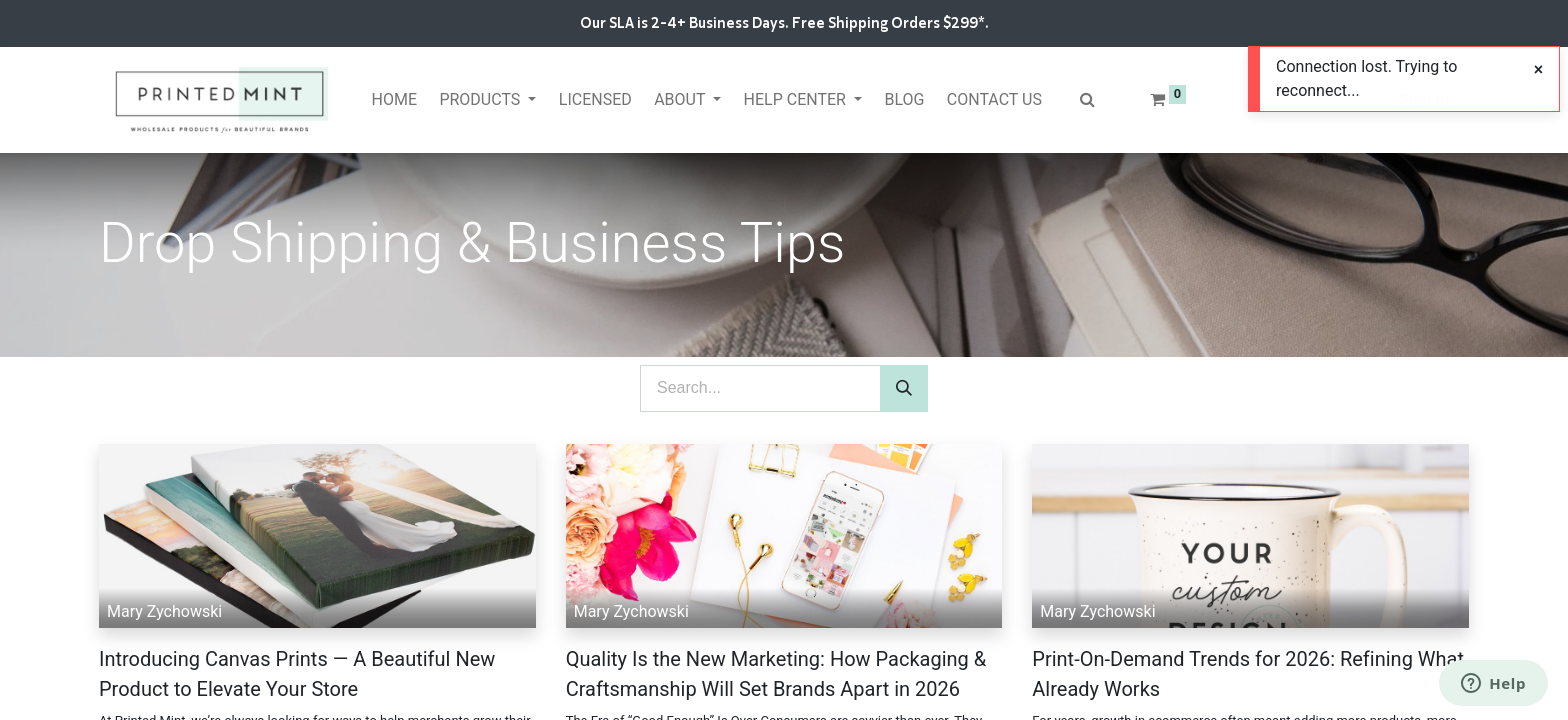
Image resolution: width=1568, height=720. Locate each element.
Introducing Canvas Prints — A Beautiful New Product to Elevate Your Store (297, 674)
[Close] (1538, 70)
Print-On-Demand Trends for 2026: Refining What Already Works (1248, 674)
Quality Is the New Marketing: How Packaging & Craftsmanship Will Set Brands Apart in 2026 (776, 674)
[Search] (904, 389)
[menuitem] (394, 100)
